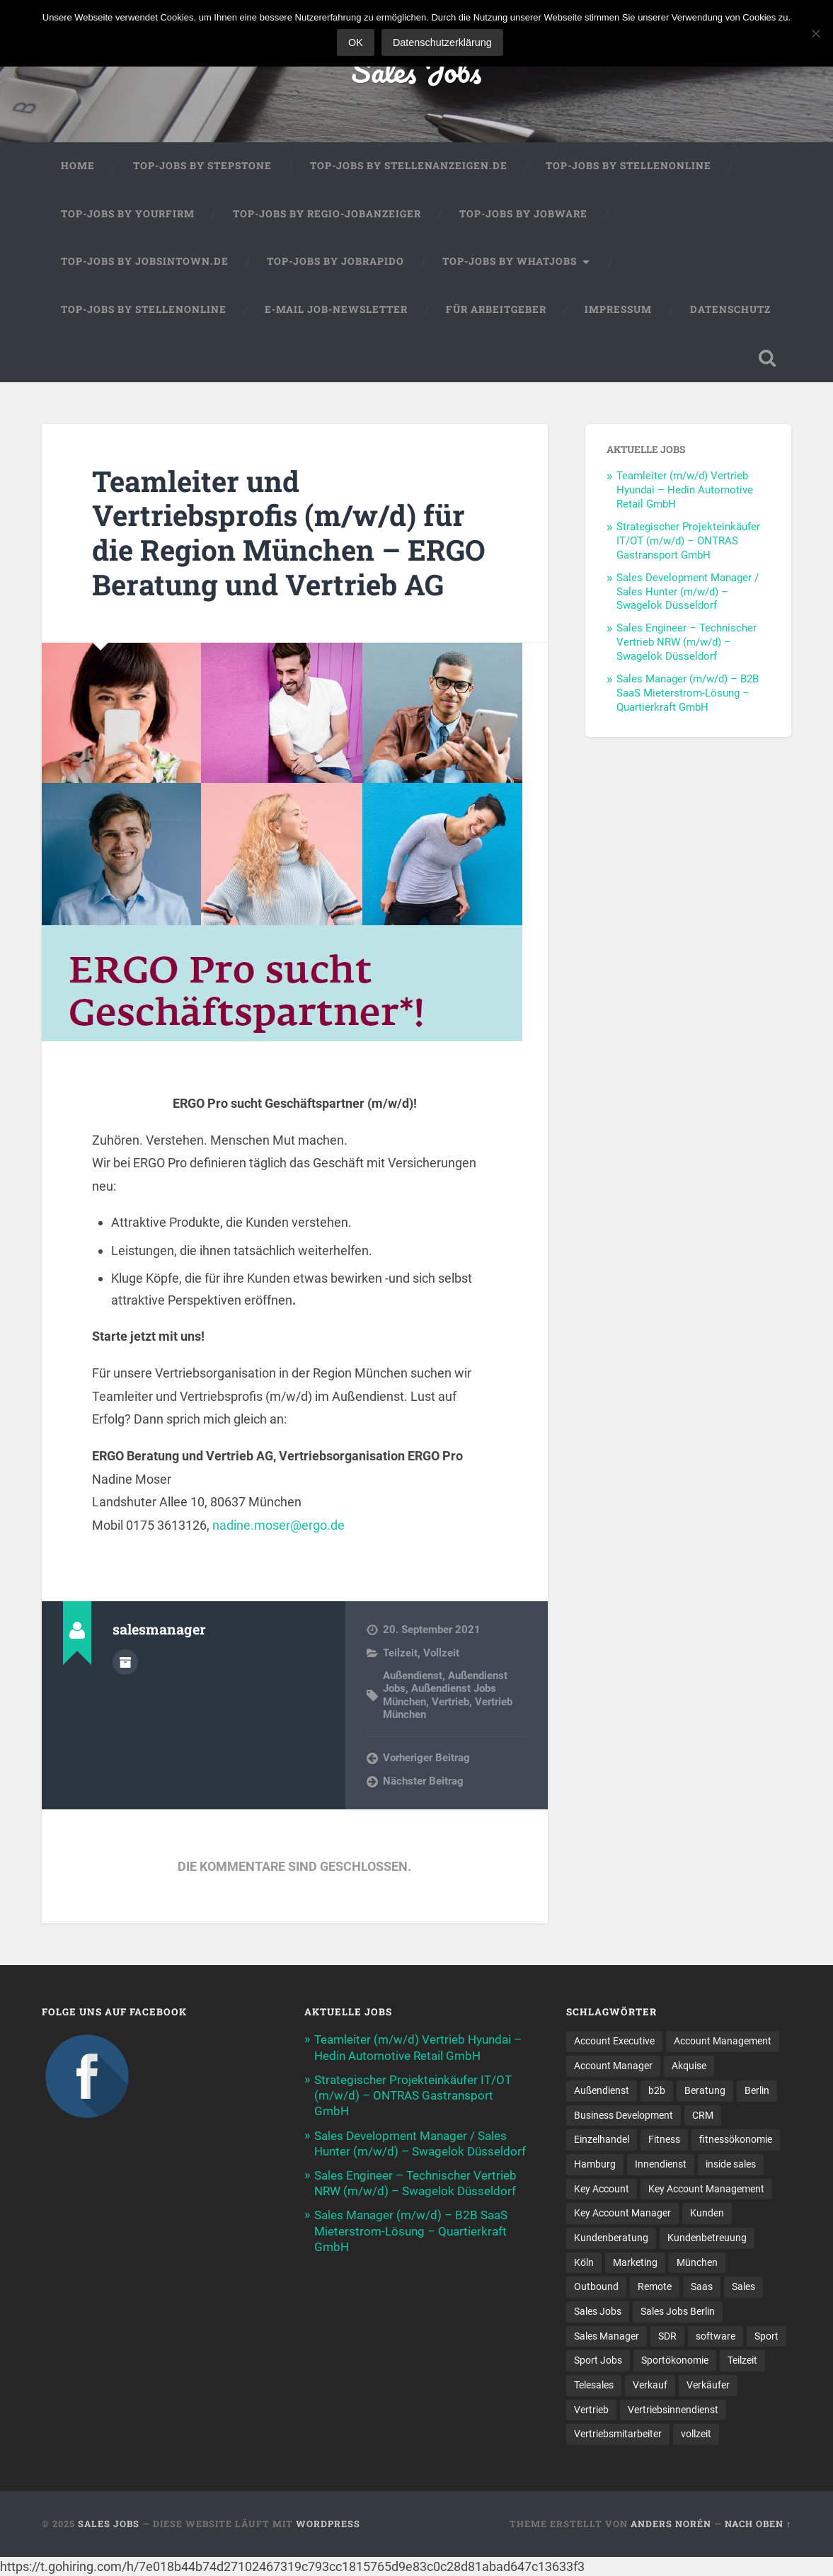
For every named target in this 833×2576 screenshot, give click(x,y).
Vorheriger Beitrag (426, 1757)
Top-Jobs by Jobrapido (335, 261)
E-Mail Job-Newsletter (336, 309)
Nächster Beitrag (423, 1781)
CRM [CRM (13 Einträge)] (702, 2115)
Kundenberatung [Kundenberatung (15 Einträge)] (611, 2237)
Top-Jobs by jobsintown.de (145, 261)
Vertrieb (450, 1701)
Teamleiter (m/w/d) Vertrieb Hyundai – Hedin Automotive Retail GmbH (684, 489)
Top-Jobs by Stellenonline (628, 165)
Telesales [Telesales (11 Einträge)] (594, 2385)
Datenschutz (730, 309)
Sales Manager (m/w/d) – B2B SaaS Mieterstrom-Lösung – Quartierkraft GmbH (687, 693)
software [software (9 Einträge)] (715, 2336)
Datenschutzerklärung (442, 42)
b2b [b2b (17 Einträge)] (656, 2090)
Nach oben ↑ (758, 2523)
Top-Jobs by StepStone (202, 165)
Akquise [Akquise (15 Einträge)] (689, 2065)
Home (78, 165)
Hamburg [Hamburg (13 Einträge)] (595, 2164)
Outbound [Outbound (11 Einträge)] (596, 2286)
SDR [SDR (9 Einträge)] (667, 2336)
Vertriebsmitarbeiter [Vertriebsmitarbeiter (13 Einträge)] (618, 2433)
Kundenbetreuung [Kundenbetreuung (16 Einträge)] (707, 2237)
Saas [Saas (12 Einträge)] (702, 2286)
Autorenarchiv (125, 1662)
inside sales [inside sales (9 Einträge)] (731, 2164)
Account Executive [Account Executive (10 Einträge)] (614, 2041)
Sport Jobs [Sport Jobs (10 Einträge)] (598, 2360)
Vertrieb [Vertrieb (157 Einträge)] (591, 2409)
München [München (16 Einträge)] (697, 2262)
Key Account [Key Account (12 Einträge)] (601, 2188)
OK (355, 42)
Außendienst (412, 1675)
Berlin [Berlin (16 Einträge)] (757, 2090)
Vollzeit (441, 1653)
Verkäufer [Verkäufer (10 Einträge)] (708, 2385)
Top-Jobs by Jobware (523, 213)
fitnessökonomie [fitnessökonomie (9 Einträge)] (735, 2139)
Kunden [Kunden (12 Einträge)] (707, 2213)
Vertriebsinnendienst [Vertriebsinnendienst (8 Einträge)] (673, 2409)
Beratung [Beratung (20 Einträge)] (704, 2090)
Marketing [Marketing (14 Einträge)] (635, 2262)
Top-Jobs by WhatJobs (509, 261)
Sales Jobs (416, 70)
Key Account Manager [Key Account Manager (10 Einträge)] (622, 2213)
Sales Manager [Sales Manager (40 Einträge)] (606, 2336)
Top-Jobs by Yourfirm (128, 213)
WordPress (328, 2523)
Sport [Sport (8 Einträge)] (766, 2336)
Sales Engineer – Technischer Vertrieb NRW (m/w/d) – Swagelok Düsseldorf (686, 642)
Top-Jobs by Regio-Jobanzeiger (327, 213)
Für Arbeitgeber (496, 309)
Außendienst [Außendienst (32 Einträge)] (601, 2090)
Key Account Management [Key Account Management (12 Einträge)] (706, 2188)
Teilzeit (400, 1653)
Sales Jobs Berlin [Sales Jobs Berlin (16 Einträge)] (677, 2311)
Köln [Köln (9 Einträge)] (584, 2262)
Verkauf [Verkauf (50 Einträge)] (650, 2385)
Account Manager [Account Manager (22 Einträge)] (613, 2065)
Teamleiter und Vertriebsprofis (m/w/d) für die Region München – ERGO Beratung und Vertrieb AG (289, 532)
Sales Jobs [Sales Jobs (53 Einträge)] (597, 2311)
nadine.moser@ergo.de (278, 1525)
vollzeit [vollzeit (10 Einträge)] (696, 2433)
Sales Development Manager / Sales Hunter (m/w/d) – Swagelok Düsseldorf (687, 591)
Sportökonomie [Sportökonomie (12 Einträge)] (674, 2360)
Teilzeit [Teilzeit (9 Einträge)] (742, 2360)
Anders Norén (671, 2523)
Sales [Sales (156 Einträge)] (743, 2286)
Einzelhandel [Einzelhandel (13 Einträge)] (601, 2139)
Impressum (618, 309)
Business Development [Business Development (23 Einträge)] (623, 2115)
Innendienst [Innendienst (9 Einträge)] (660, 2164)
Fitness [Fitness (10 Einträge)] (664, 2139)
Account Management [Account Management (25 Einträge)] (722, 2041)
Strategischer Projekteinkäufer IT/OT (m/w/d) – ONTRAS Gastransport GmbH (688, 540)
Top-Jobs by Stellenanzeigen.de (408, 165)
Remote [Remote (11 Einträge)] (655, 2286)
